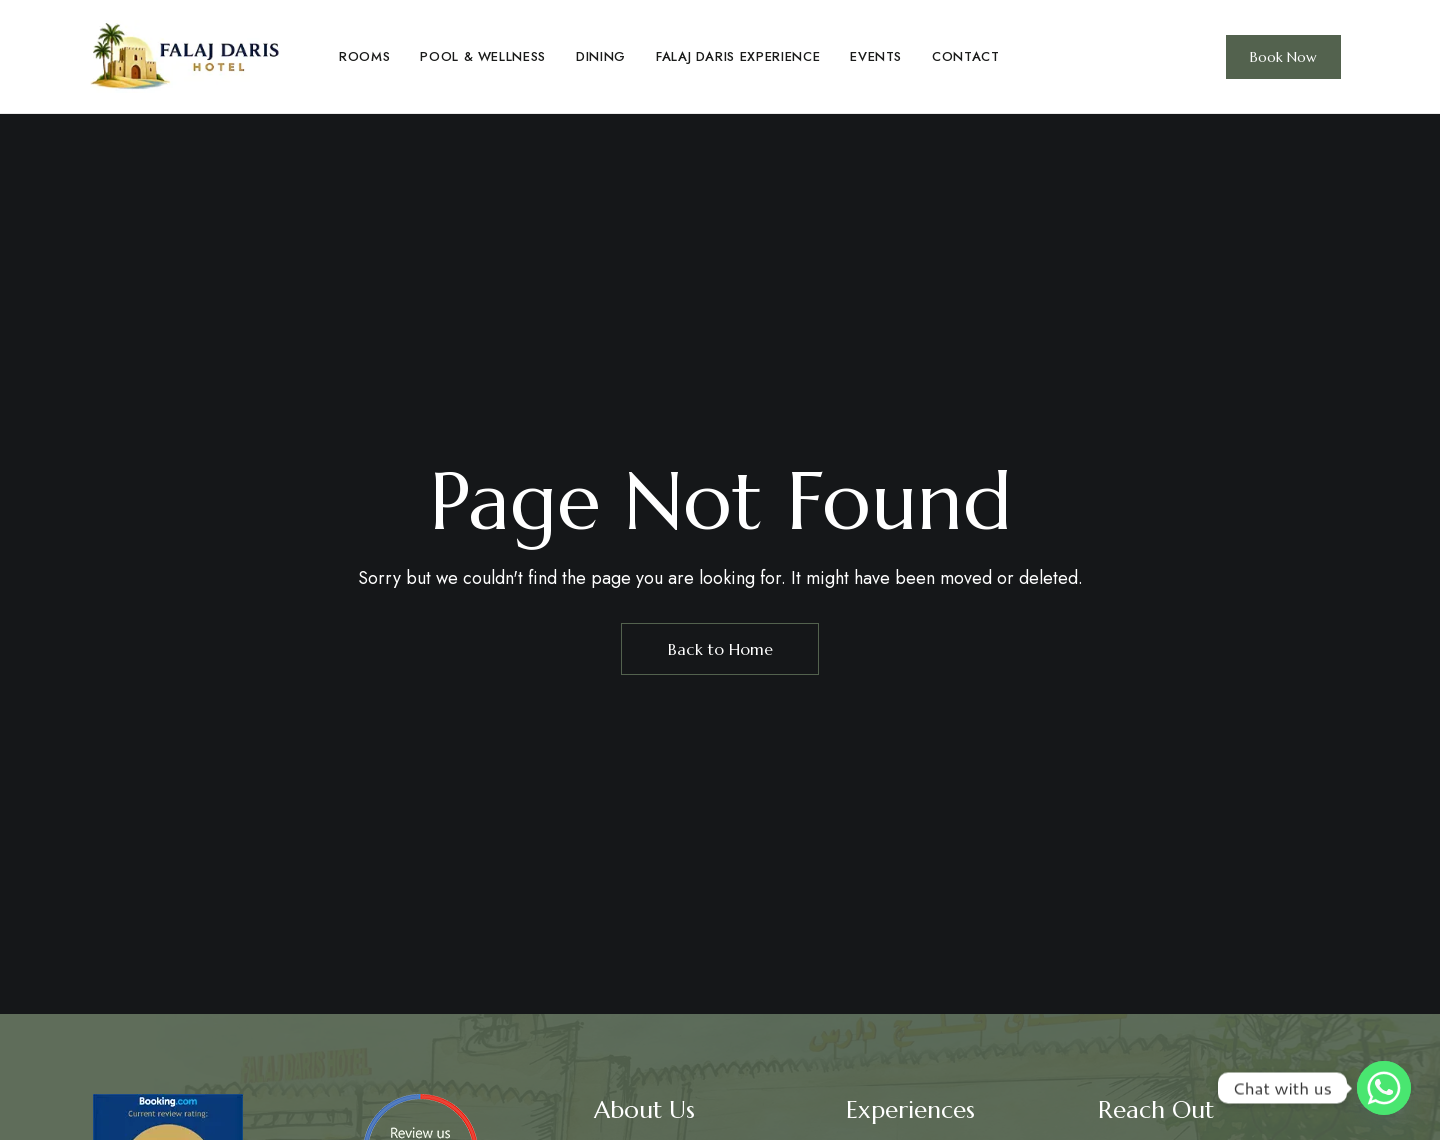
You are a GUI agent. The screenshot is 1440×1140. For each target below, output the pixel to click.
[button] (1283, 57)
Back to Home (720, 649)
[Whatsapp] (1384, 1088)
